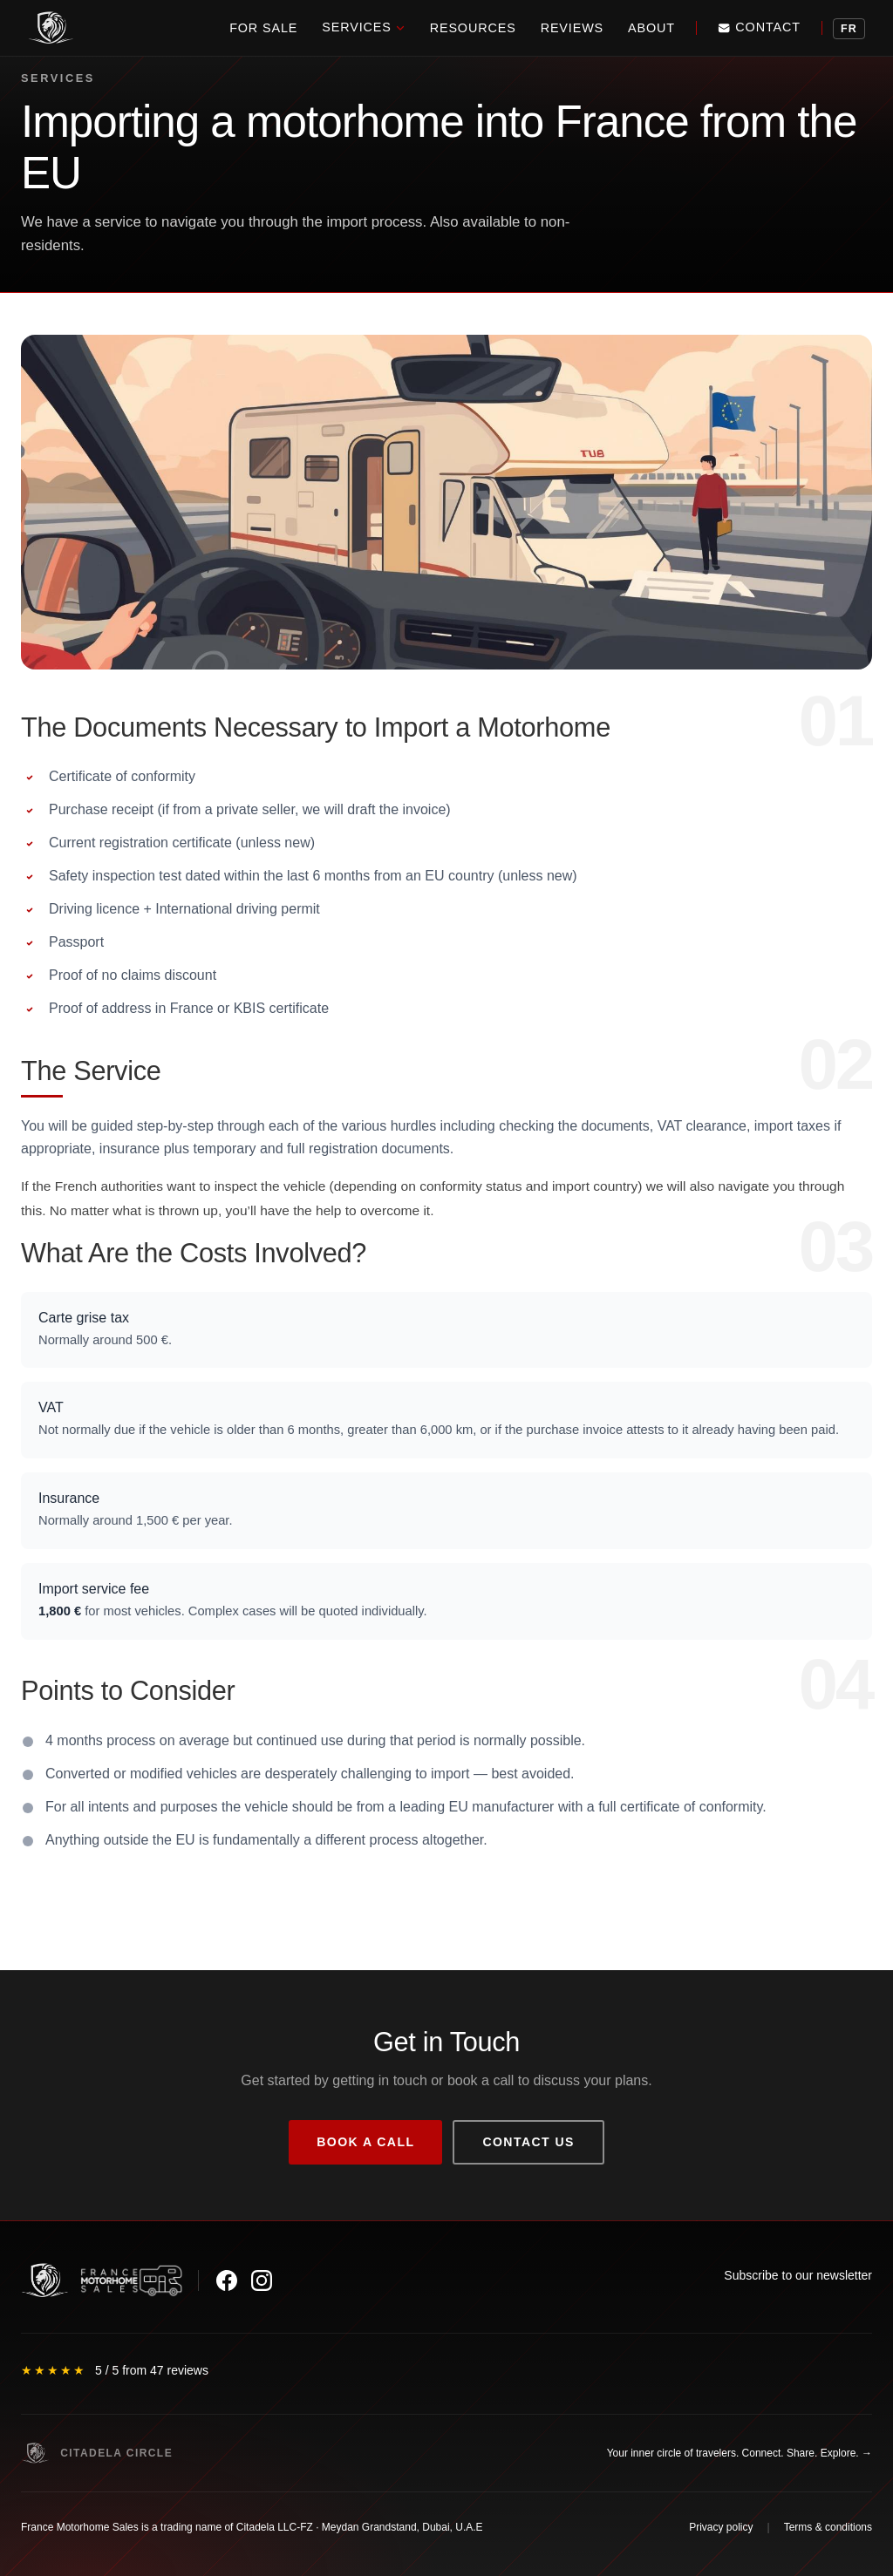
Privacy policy (721, 2527)
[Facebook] (226, 2280)
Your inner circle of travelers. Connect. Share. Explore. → (739, 2453)
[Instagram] (261, 2280)
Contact (759, 27)
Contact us (528, 2142)
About (651, 28)
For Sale (263, 28)
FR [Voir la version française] (849, 29)
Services (363, 27)
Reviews (572, 28)
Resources (473, 28)
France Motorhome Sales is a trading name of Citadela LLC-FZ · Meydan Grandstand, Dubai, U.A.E (252, 2527)
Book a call (365, 2142)
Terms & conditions (828, 2527)
